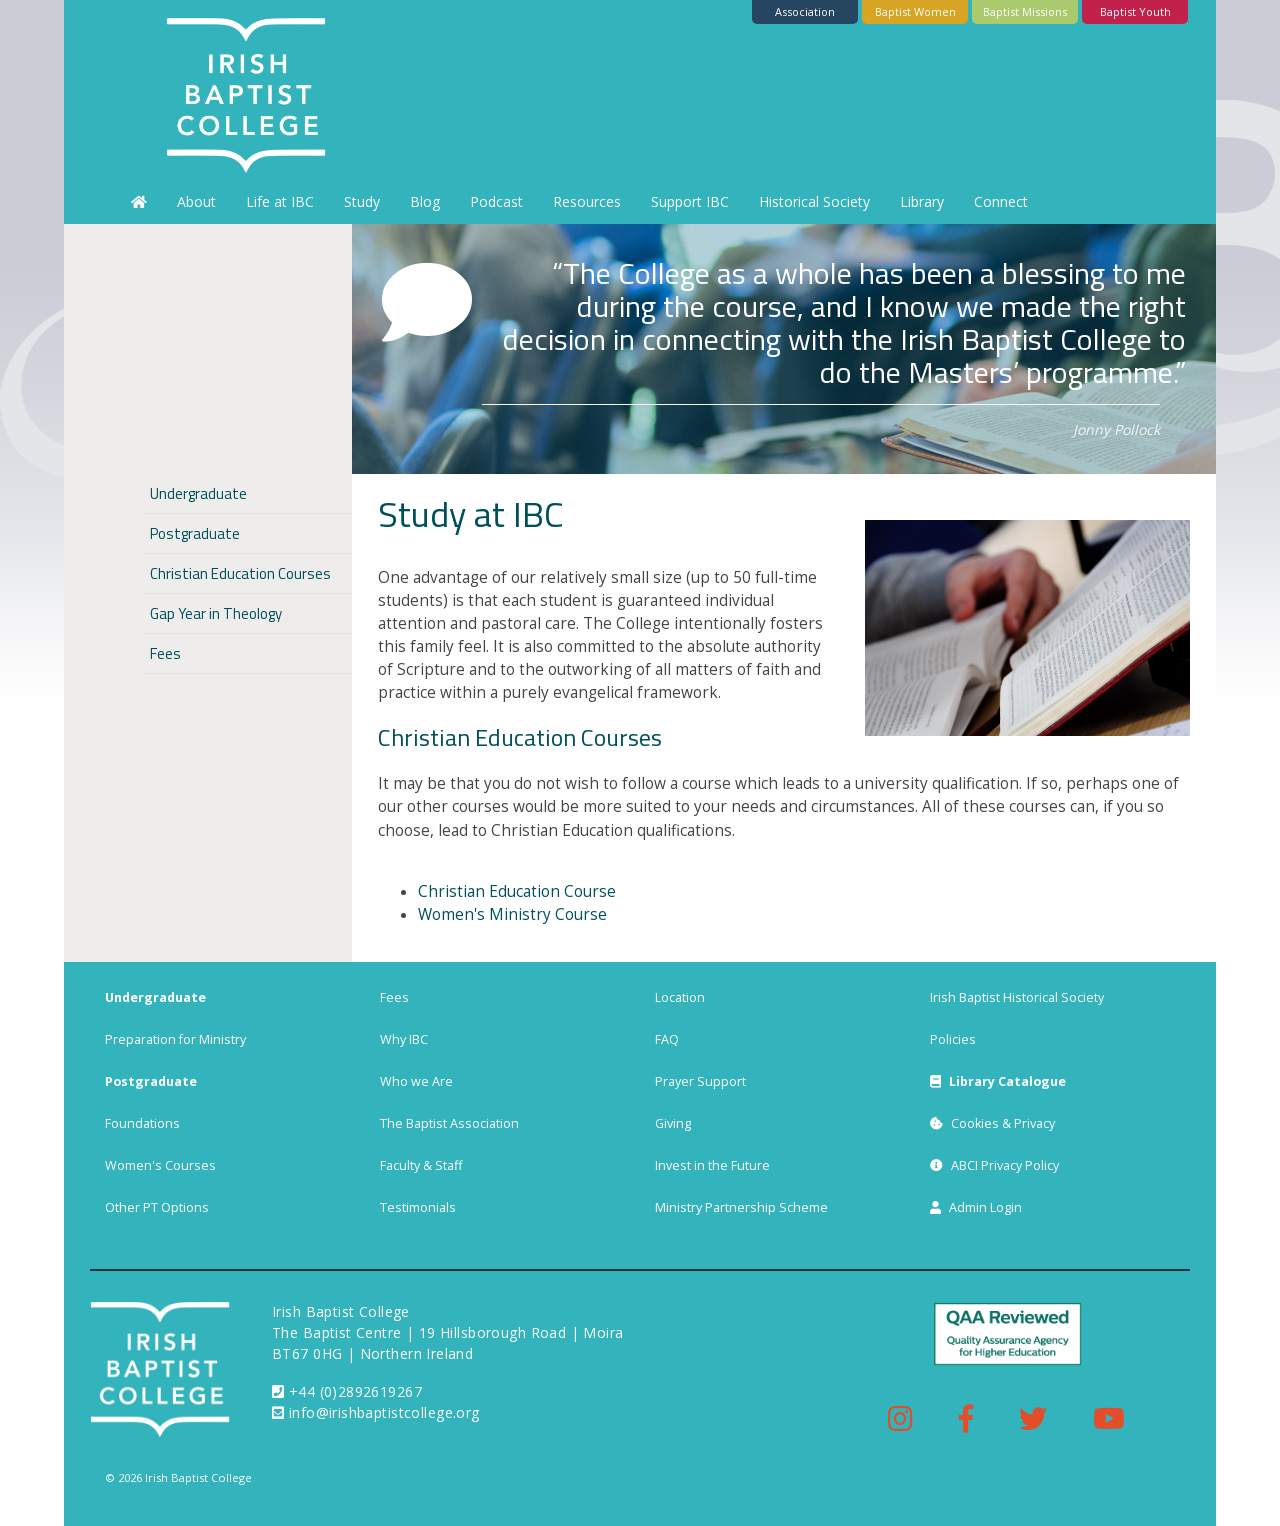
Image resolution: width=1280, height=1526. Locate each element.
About (196, 201)
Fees (165, 653)
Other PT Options (157, 1207)
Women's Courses (160, 1165)
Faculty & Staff (421, 1165)
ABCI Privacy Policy (994, 1165)
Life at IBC (280, 201)
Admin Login (976, 1207)
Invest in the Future (712, 1165)
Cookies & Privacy (992, 1123)
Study (362, 201)
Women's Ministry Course (512, 914)
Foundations (142, 1123)
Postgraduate (195, 533)
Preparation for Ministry (175, 1039)
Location (680, 997)
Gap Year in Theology (216, 613)
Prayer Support (700, 1081)
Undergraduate (198, 493)
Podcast (496, 201)
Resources (587, 201)
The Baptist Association (449, 1123)
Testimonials (418, 1207)
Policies (953, 1039)
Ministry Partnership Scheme (741, 1207)
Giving (673, 1123)
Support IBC (690, 201)
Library (922, 201)
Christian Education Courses (520, 737)
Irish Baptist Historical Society (1017, 997)
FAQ (667, 1039)
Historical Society (814, 201)
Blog (425, 201)
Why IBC (404, 1039)
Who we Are (416, 1081)
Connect (1001, 201)
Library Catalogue (998, 1081)
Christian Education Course (517, 891)
